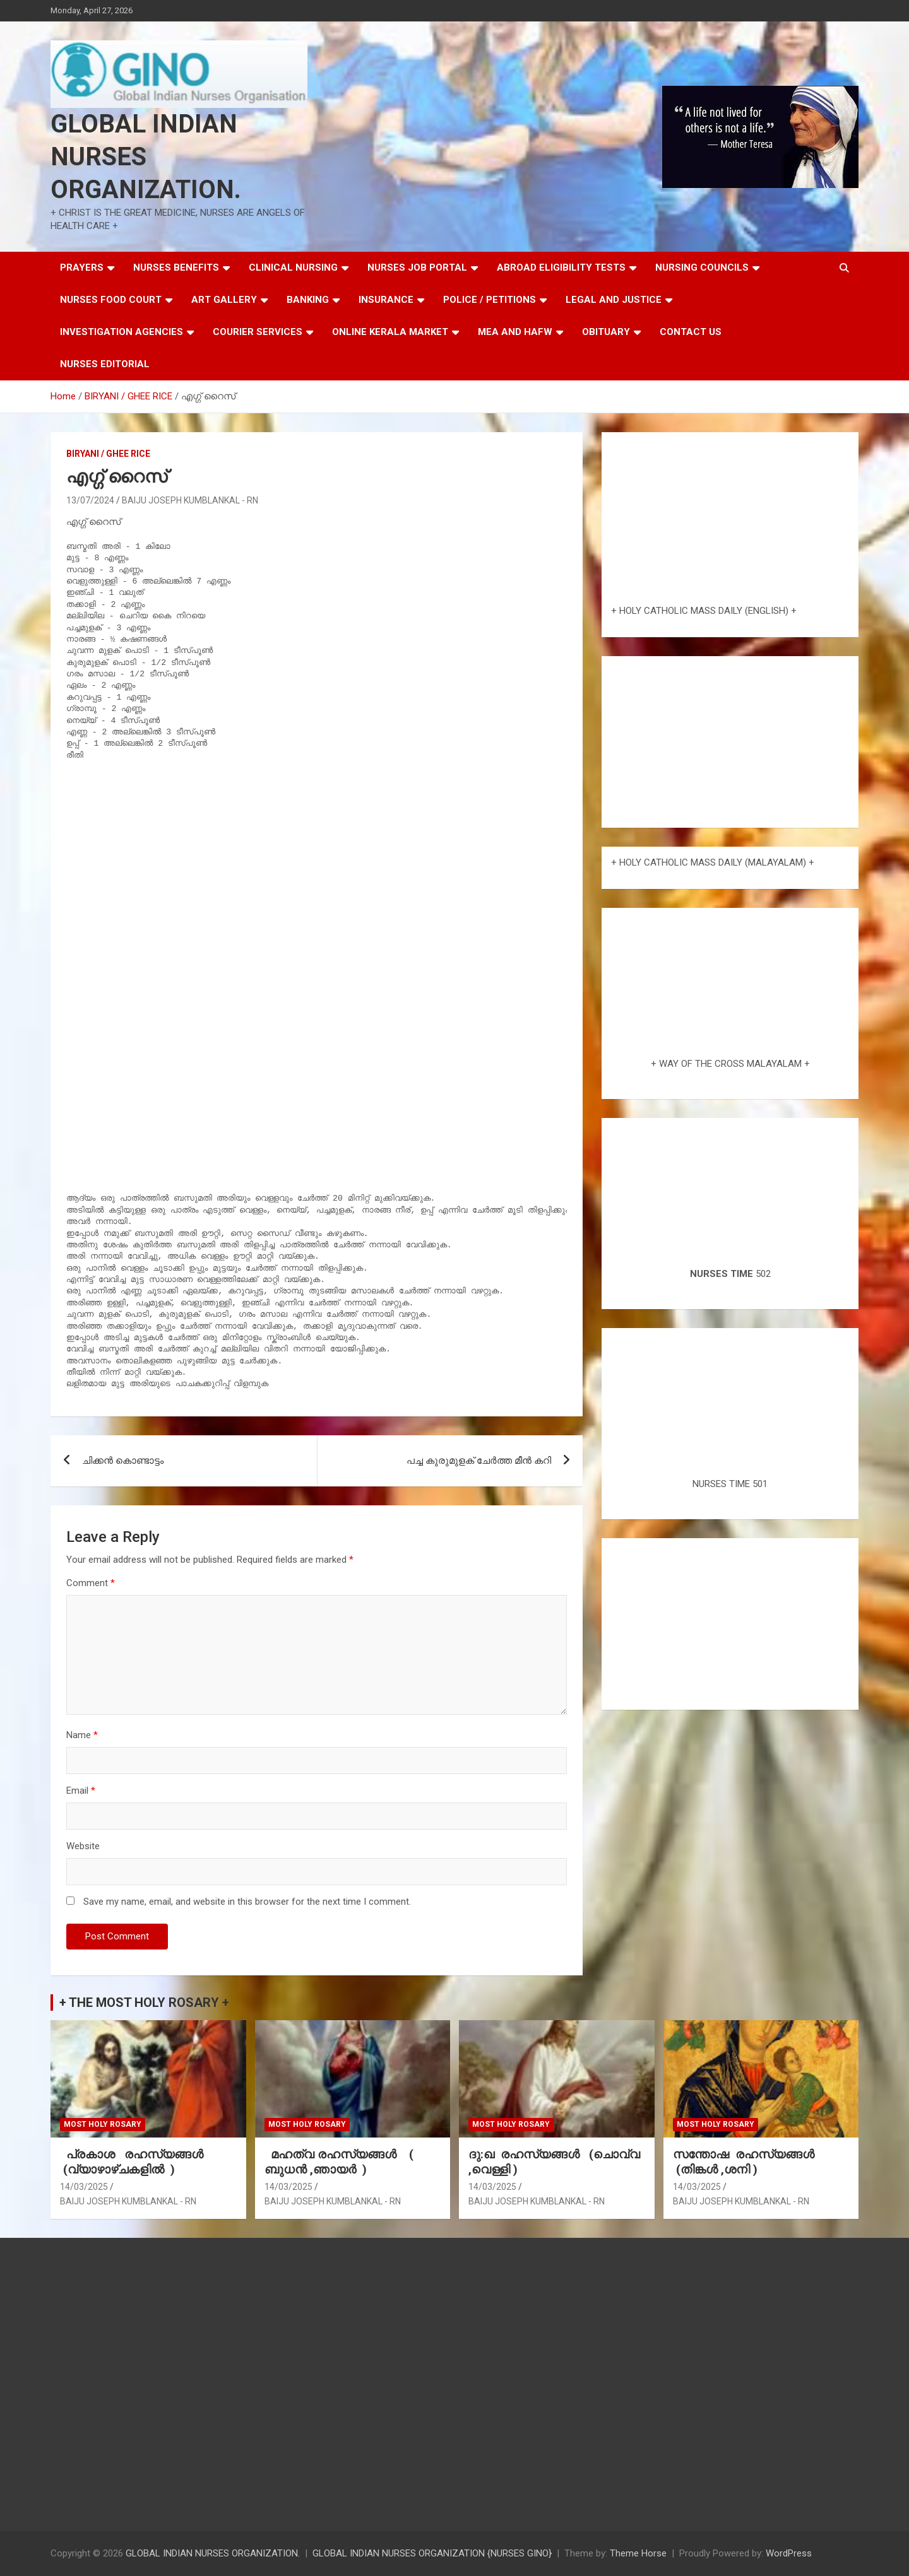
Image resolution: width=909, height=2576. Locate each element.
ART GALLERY (224, 299)
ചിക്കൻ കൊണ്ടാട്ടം (122, 1460)
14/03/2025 (84, 2187)
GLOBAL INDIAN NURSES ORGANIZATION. (145, 156)
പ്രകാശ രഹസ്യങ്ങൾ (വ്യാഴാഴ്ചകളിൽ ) (135, 2162)
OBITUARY (606, 332)
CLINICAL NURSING (293, 267)
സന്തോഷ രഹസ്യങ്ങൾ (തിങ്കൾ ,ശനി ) (745, 2162)
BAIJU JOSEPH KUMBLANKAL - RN (190, 500)
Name (82, 1735)
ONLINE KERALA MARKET (390, 332)
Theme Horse (638, 2553)
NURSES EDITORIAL (105, 364)
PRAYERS (82, 267)
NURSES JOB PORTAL (417, 267)
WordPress (789, 2553)
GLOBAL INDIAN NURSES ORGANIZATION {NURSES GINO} (432, 2553)
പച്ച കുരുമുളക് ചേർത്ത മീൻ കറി (479, 1460)
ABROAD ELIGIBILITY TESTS (561, 267)
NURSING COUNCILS (702, 267)
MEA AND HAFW (515, 332)
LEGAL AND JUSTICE (614, 299)
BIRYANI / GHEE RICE (108, 454)
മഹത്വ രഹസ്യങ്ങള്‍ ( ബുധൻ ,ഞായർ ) (338, 2162)
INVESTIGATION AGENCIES (121, 332)
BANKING (308, 299)
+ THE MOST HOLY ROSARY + (144, 2002)
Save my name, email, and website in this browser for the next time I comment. (247, 1901)
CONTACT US (691, 332)
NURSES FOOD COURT (111, 299)
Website (83, 1846)
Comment (90, 1583)
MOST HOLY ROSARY (102, 2124)
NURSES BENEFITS (176, 267)
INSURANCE (386, 299)
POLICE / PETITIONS (489, 299)
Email (80, 1790)
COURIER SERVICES (257, 332)
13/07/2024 (90, 500)
